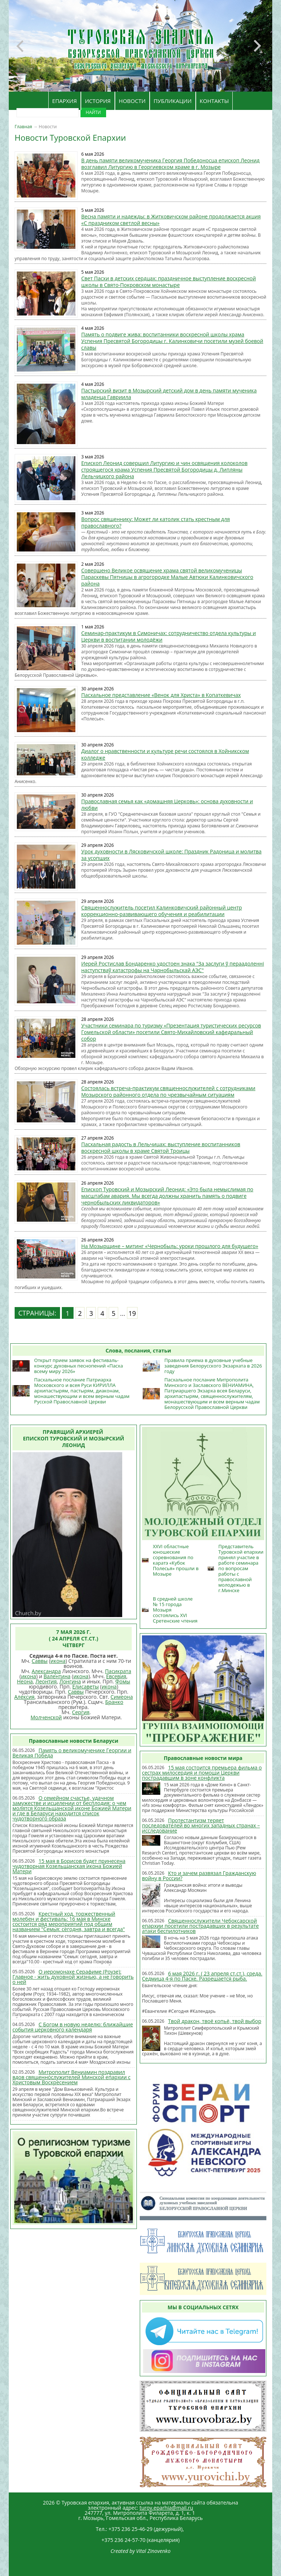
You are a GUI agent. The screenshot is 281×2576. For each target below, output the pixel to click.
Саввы (40, 1660)
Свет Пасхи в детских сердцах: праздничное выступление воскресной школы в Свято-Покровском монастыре (168, 281)
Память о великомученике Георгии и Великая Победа (71, 1753)
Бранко (114, 1701)
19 (132, 1313)
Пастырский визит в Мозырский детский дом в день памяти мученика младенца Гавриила (169, 394)
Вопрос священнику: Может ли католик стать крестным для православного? (155, 522)
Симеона (121, 1696)
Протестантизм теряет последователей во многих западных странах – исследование (201, 1825)
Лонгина (70, 1681)
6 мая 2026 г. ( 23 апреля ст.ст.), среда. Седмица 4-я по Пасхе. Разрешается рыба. (202, 1976)
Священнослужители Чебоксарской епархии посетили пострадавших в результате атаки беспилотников (200, 1925)
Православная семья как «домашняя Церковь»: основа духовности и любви (167, 804)
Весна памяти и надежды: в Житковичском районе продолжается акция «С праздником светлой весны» (171, 219)
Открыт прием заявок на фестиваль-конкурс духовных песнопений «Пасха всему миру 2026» (78, 1365)
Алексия (24, 1696)
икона (57, 1660)
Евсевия (116, 1676)
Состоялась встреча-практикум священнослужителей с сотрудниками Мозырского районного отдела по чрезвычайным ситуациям (168, 1091)
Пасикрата (118, 1671)
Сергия (81, 1712)
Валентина (57, 1676)
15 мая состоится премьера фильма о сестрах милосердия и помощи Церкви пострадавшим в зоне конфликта (202, 1772)
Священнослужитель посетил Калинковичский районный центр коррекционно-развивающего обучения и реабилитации (161, 911)
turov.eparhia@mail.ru (166, 2507)
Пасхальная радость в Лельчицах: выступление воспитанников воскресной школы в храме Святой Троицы (160, 1147)
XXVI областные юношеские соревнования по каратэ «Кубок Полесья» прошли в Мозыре (176, 1560)
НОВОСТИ (132, 100)
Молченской (46, 1717)
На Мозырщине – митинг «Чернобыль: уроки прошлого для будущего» (169, 1246)
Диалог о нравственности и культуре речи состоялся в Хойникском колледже (165, 754)
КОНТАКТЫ (214, 100)
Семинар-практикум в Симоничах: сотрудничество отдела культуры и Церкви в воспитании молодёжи (168, 636)
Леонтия (46, 1681)
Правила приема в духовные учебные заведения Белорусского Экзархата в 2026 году (213, 1365)
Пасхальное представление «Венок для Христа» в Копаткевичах (161, 694)
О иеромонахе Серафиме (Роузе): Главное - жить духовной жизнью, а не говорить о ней (73, 1976)
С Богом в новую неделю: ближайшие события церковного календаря (72, 2027)
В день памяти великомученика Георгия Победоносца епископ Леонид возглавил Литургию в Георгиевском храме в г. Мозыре (170, 163)
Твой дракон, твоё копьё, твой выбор (214, 2021)
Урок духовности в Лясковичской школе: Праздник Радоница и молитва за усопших (171, 854)
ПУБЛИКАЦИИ (173, 100)
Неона (25, 1681)
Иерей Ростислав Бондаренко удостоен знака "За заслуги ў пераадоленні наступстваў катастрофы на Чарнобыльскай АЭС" (172, 967)
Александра (46, 1671)
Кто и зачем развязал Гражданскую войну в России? (199, 1876)
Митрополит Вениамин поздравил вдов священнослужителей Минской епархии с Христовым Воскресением (71, 2077)
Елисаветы (85, 1686)
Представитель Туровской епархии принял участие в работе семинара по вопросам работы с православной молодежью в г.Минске (240, 1568)
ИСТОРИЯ (98, 100)
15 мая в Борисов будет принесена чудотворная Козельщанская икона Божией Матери (68, 1866)
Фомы (122, 1681)
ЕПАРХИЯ (64, 100)
